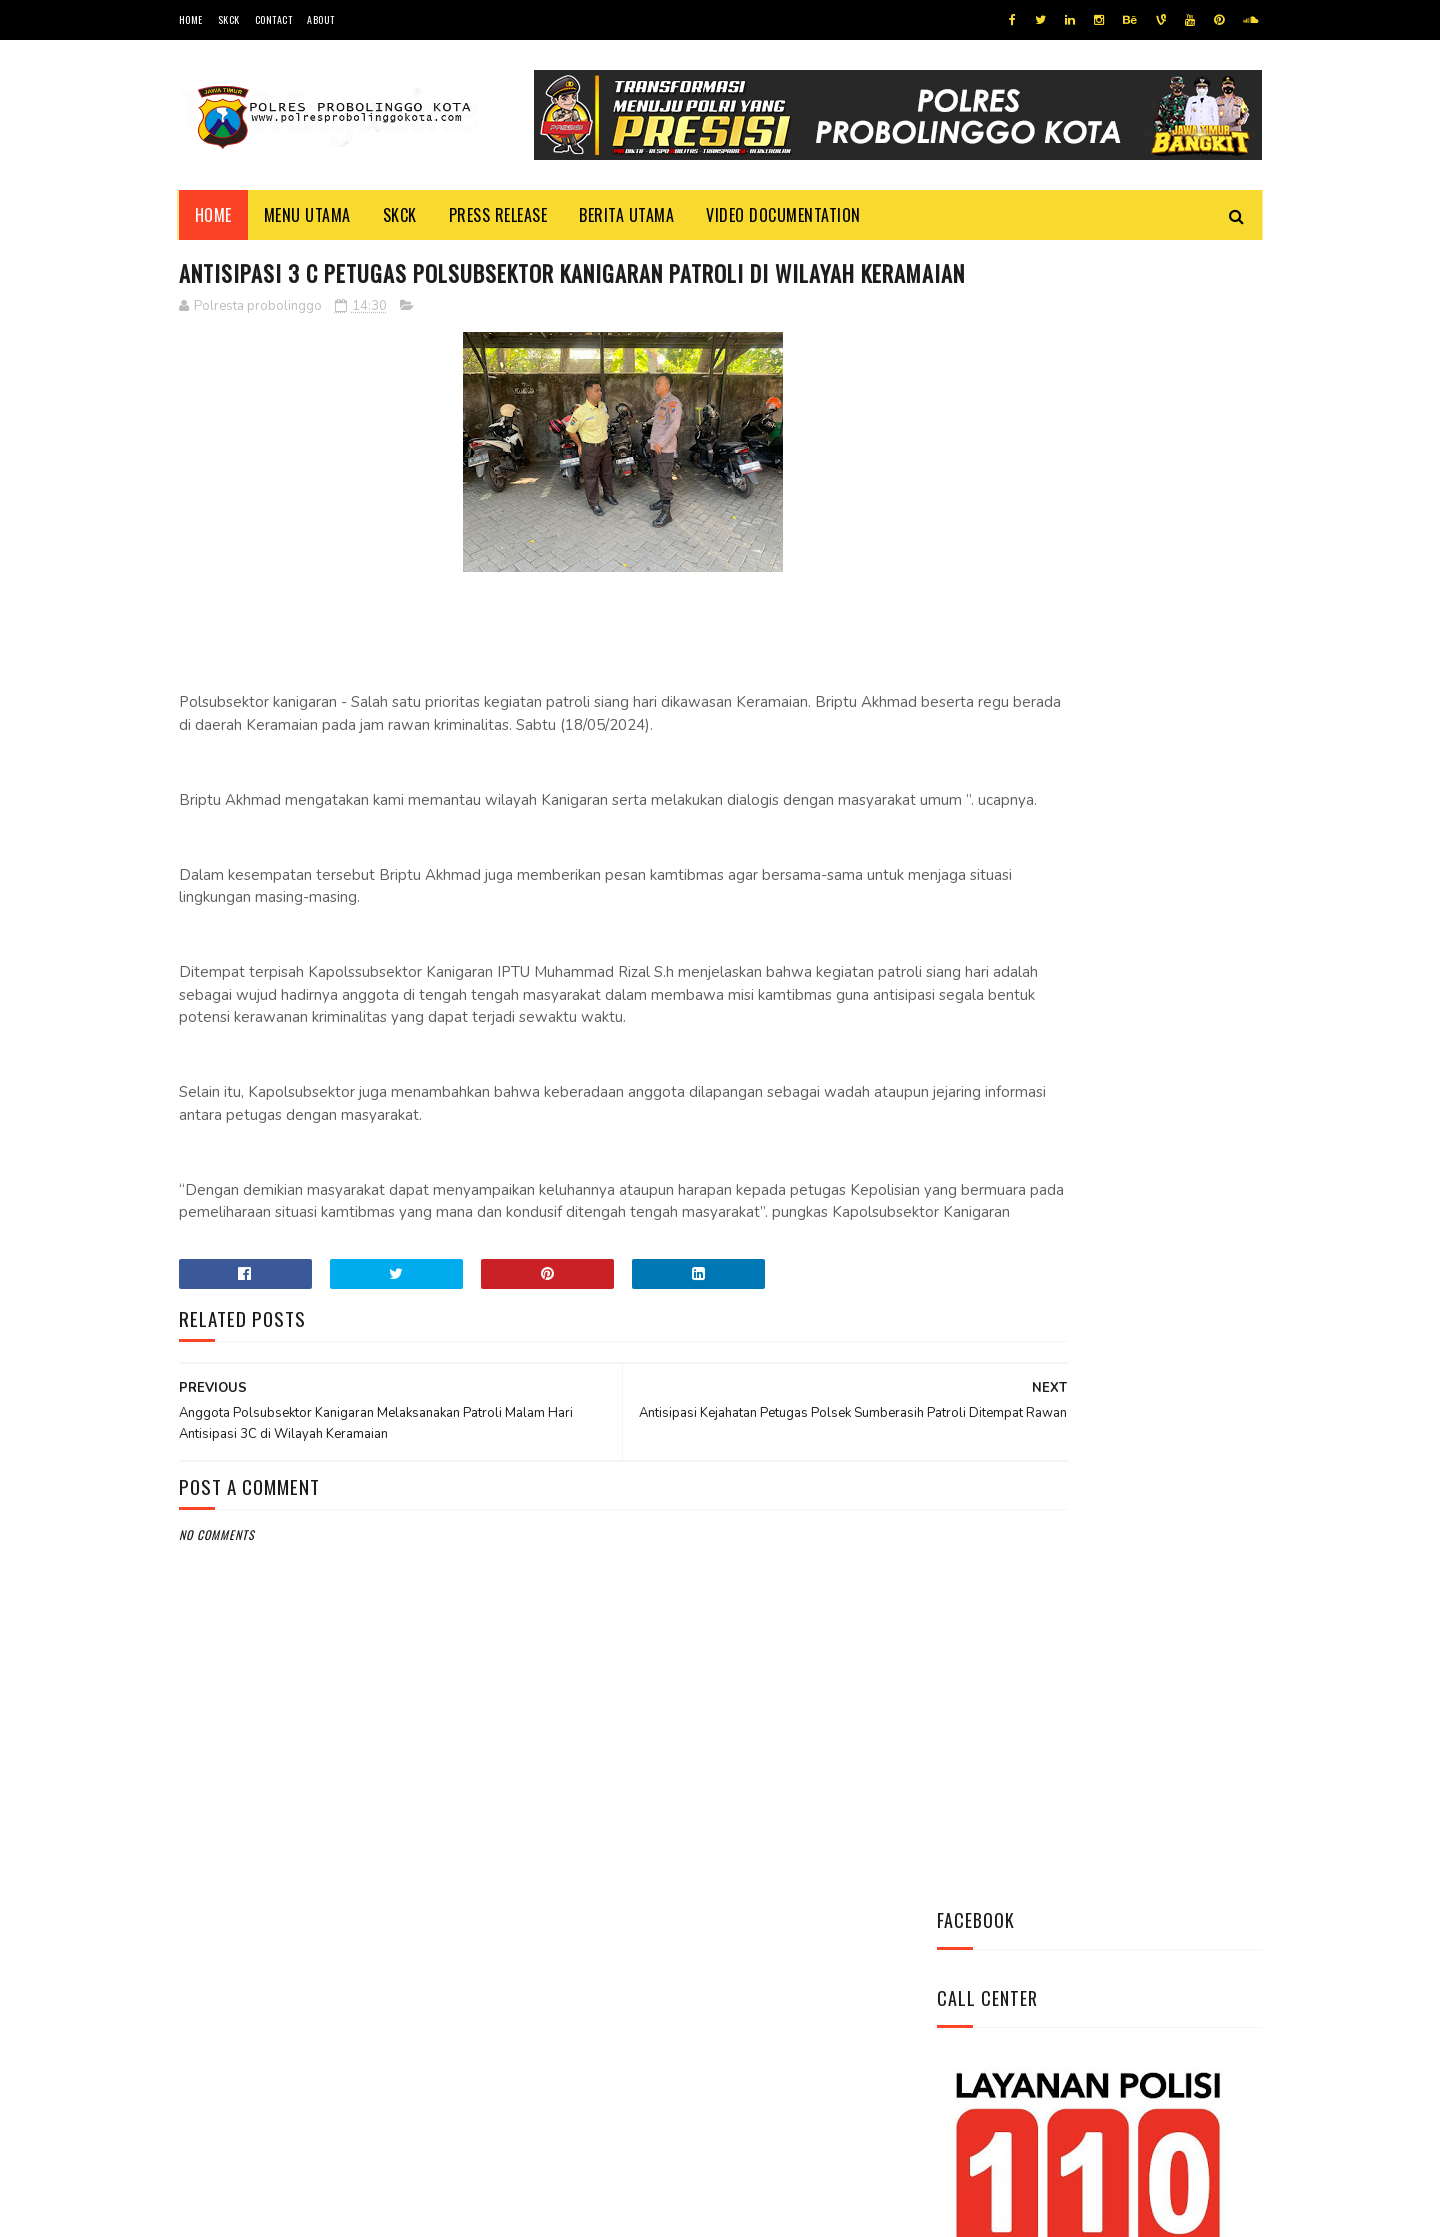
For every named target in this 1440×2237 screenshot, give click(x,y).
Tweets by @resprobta (1025, 768)
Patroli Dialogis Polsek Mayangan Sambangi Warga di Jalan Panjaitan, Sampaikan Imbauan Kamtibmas (1091, 1268)
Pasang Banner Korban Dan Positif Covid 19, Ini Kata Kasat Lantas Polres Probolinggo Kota (1148, 1146)
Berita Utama (626, 215)
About (321, 19)
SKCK (229, 19)
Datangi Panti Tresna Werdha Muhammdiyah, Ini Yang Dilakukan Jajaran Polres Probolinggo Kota (1145, 902)
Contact (274, 19)
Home (191, 19)
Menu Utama (307, 215)
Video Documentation (783, 215)
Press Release (498, 215)
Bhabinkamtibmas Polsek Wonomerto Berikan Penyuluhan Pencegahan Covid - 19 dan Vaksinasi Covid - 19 (1085, 1024)
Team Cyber (264, 2211)
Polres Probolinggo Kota (425, 2211)
